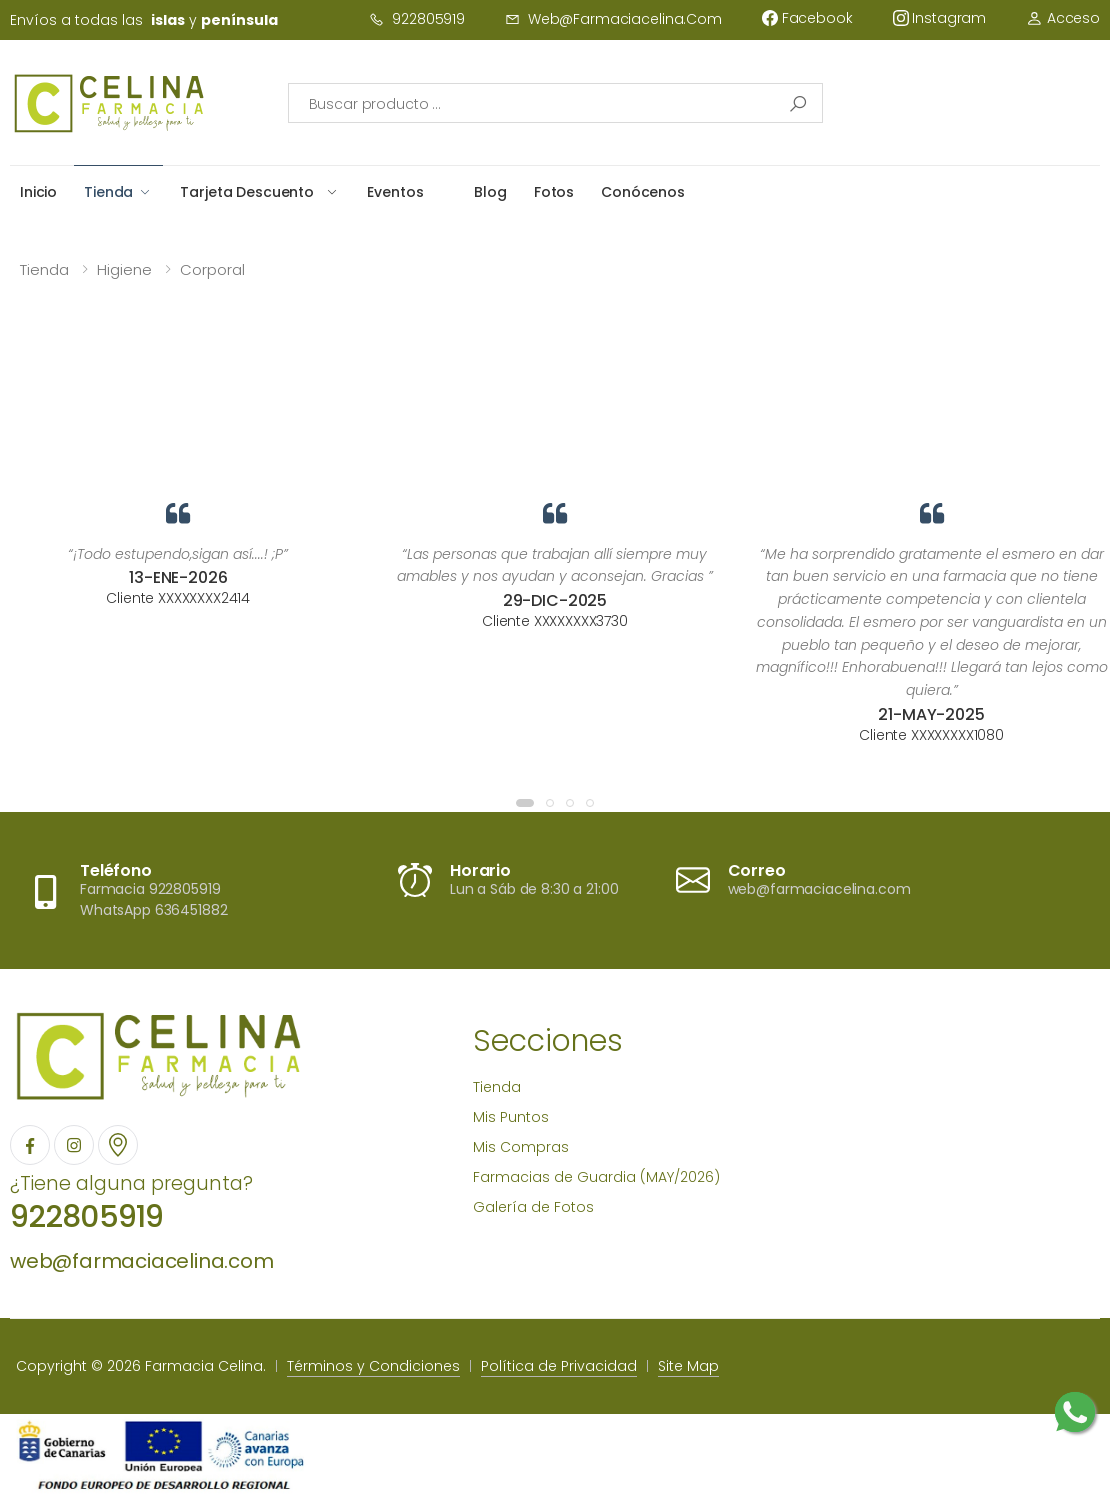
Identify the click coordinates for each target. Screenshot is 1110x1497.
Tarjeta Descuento (247, 192)
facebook (807, 18)
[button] (525, 803)
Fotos (554, 192)
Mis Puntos (511, 1117)
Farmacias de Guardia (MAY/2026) (596, 1177)
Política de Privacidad (559, 1366)
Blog (490, 192)
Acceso (1063, 18)
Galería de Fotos (533, 1207)
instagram (940, 18)
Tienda (108, 192)
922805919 (417, 19)
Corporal (212, 269)
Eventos (395, 192)
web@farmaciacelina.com (613, 19)
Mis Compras (521, 1147)
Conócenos (643, 192)
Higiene (124, 269)
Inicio (38, 192)
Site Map (688, 1366)
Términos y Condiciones (373, 1366)
